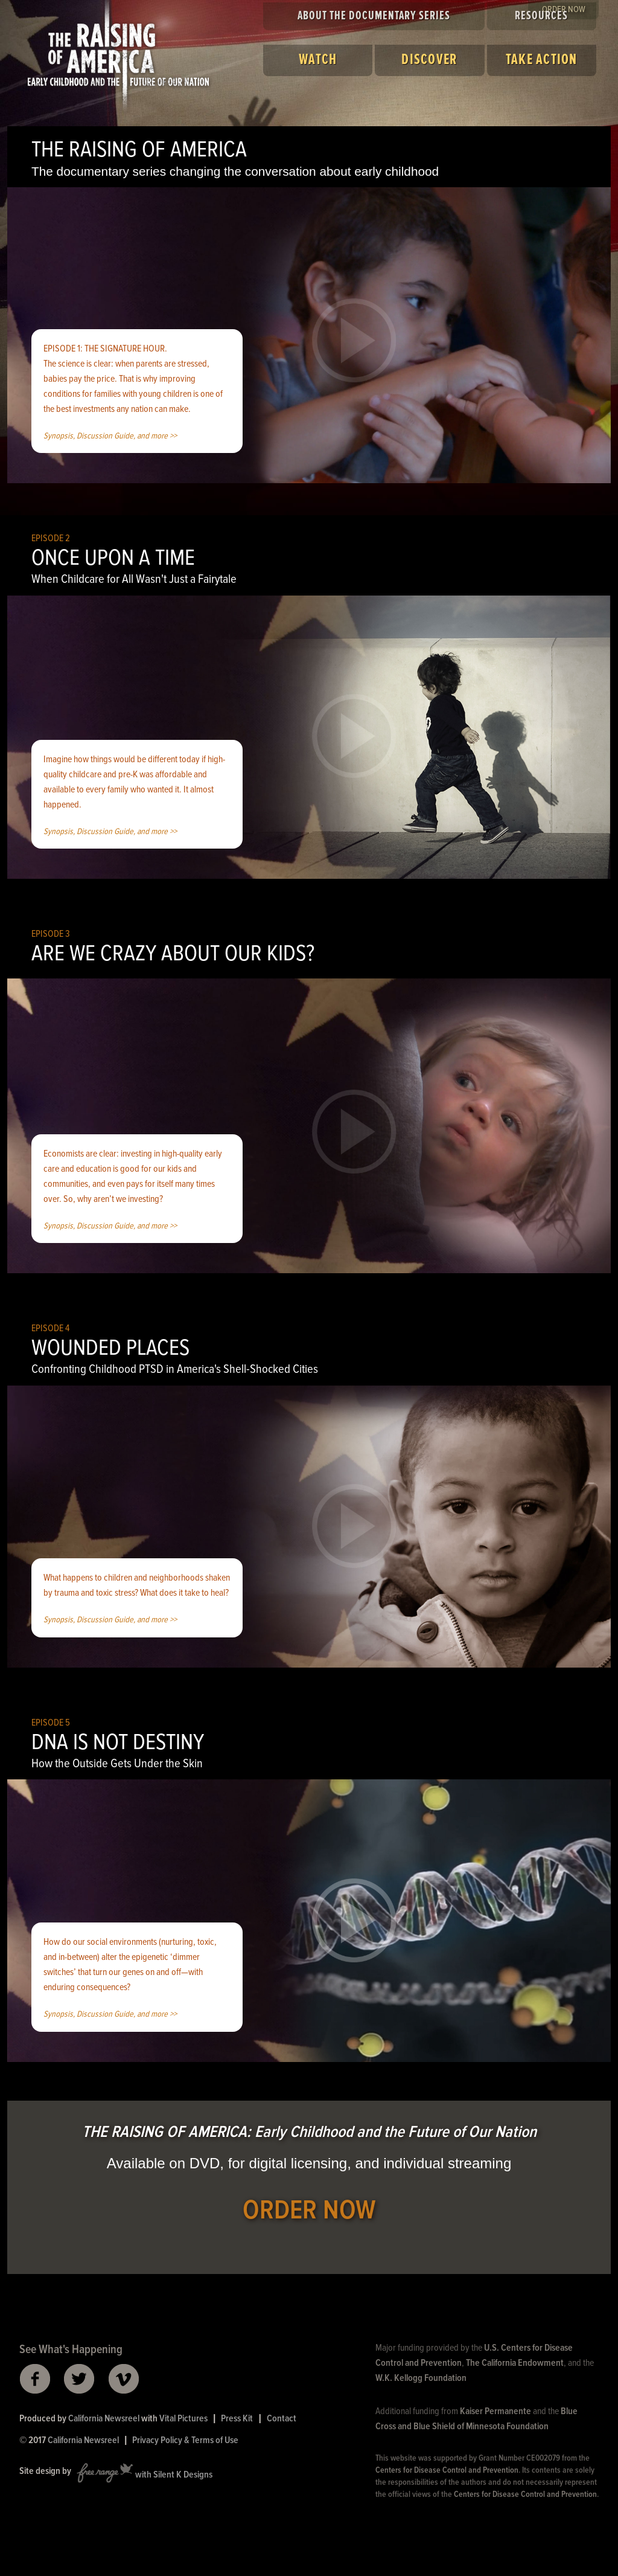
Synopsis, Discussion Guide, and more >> (110, 436)
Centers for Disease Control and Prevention (446, 2470)
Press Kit (237, 2418)
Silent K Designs (182, 2474)
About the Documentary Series (374, 16)
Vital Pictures (183, 2418)
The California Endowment (515, 2363)
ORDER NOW (309, 2211)
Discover (429, 60)
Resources (541, 16)
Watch (318, 60)
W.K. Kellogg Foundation (421, 2378)
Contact (281, 2418)
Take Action (542, 60)
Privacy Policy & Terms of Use (185, 2440)
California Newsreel (103, 2418)
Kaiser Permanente (495, 2411)
